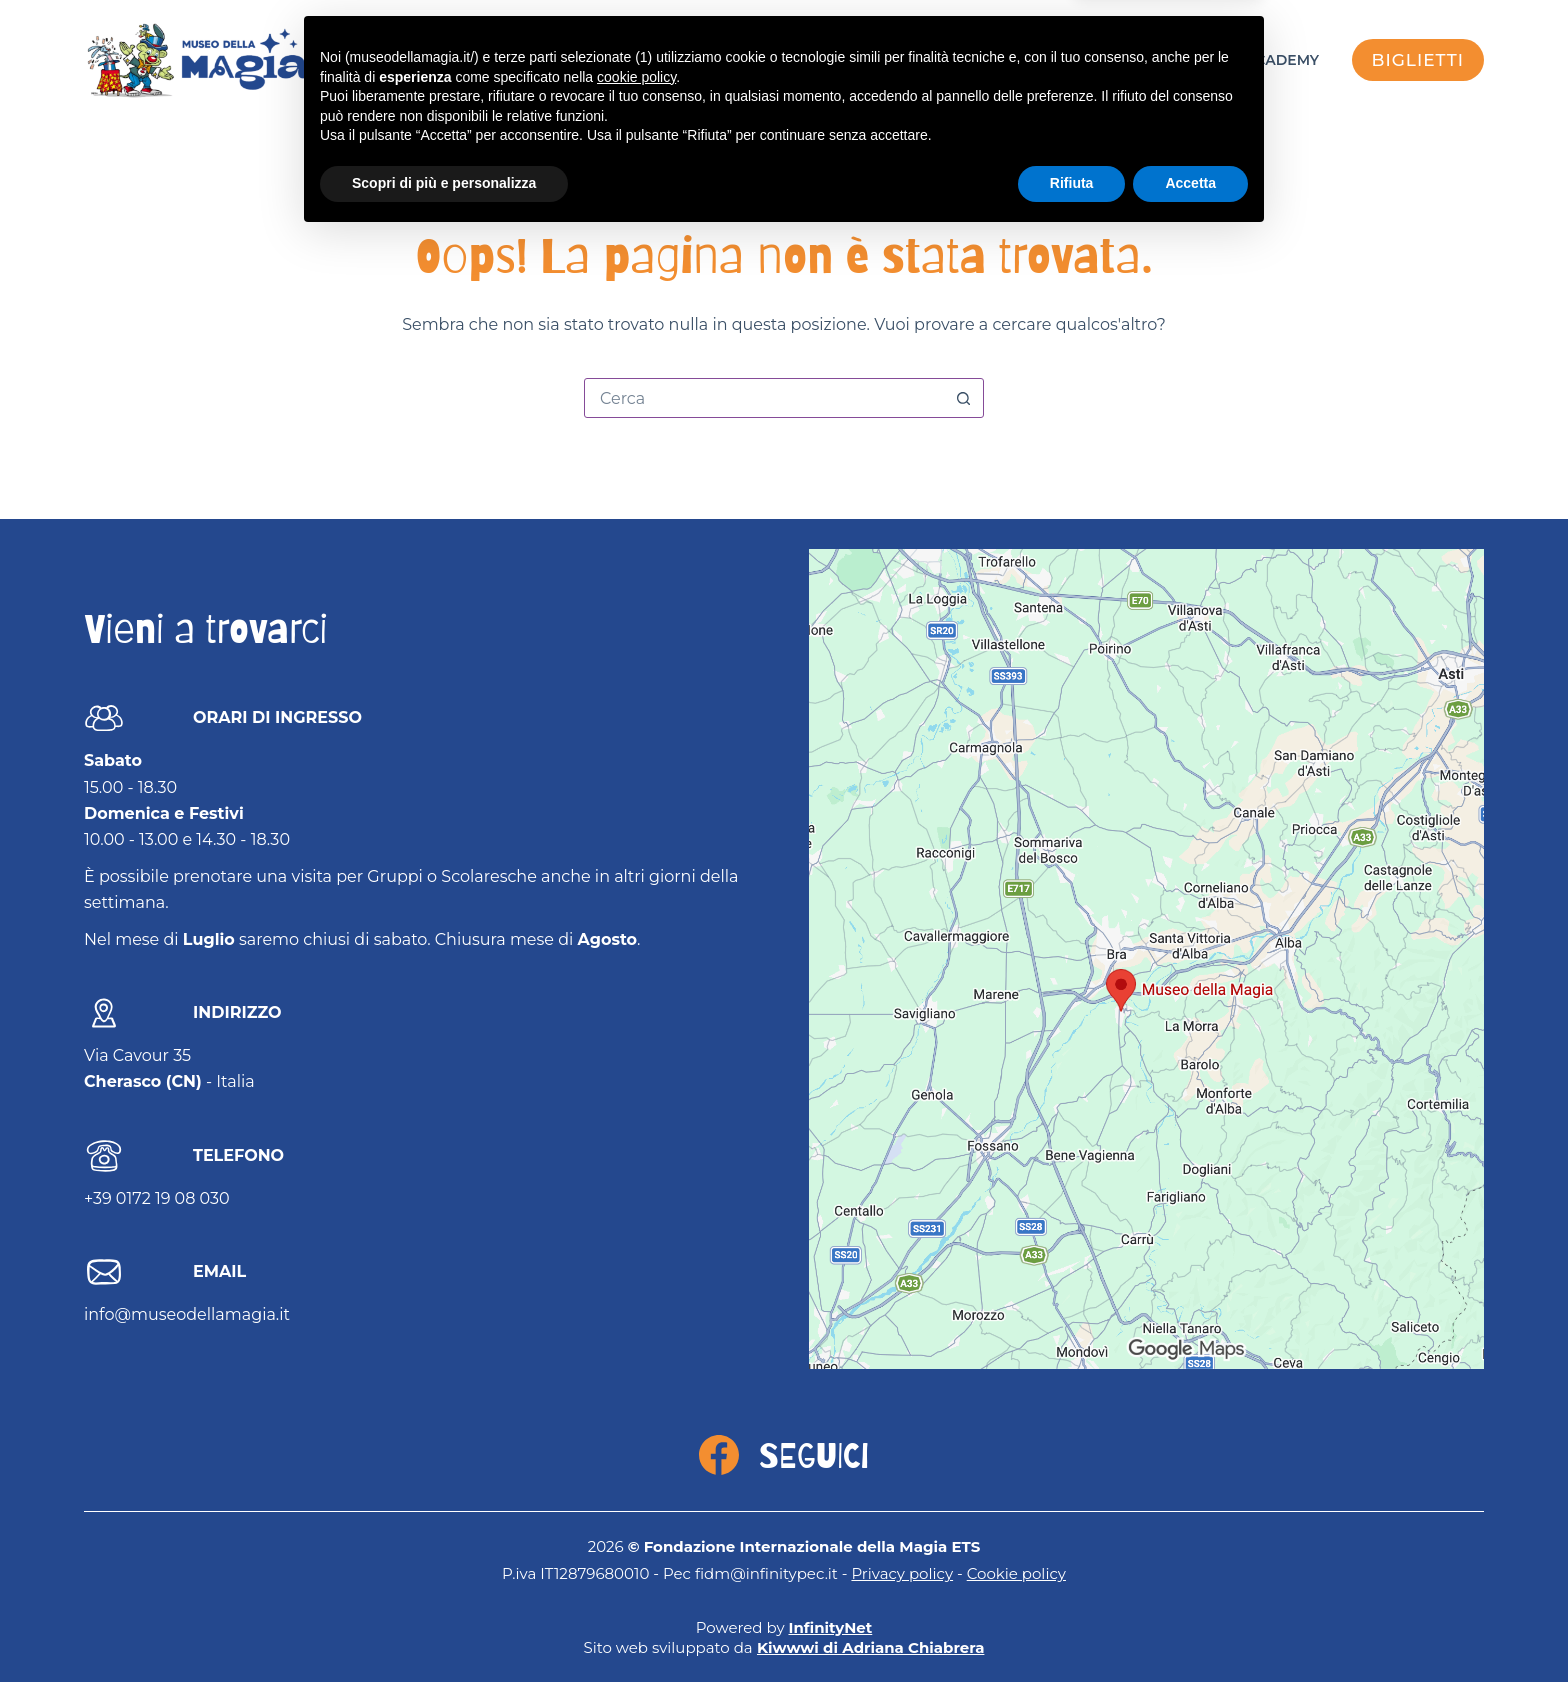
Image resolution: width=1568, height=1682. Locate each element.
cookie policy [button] (636, 1521)
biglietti (1418, 60)
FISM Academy (1262, 60)
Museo (1008, 60)
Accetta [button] (1190, 1627)
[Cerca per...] (764, 398)
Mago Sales (1127, 60)
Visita (817, 60)
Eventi (911, 60)
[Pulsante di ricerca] (963, 398)
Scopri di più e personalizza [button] (444, 1627)
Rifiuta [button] (1072, 1627)
